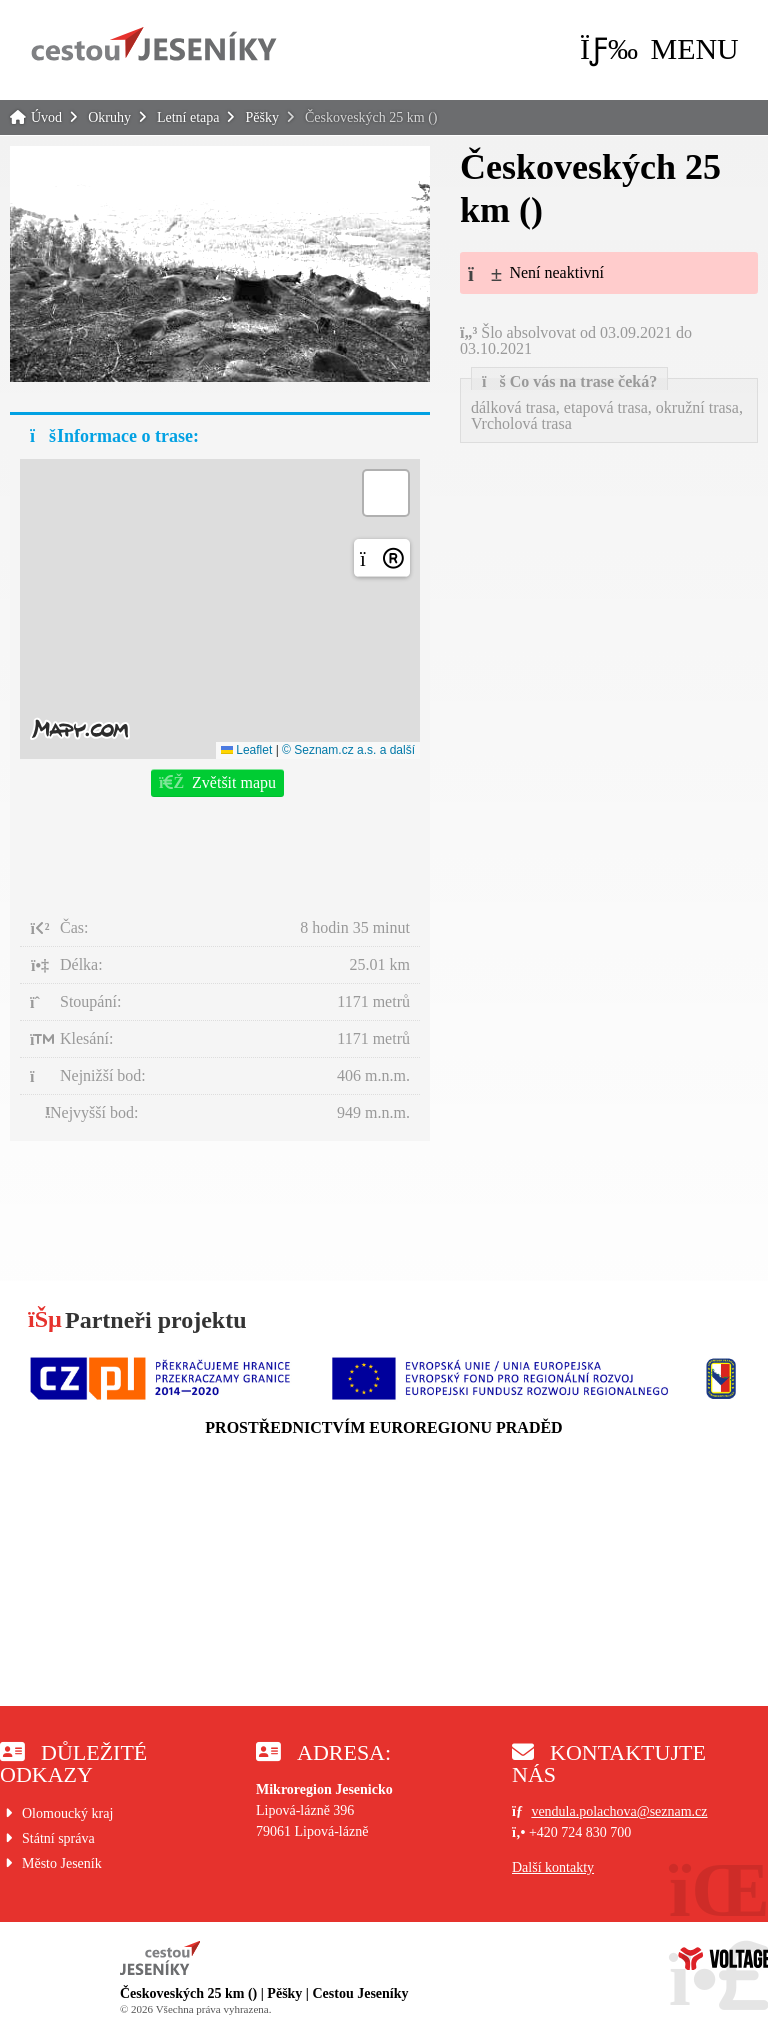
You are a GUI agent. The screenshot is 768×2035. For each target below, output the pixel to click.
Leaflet (246, 750)
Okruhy (109, 117)
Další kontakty (553, 1867)
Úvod (154, 44)
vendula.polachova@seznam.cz (619, 1811)
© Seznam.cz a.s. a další (348, 750)
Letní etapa (188, 117)
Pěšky (261, 117)
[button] (659, 48)
